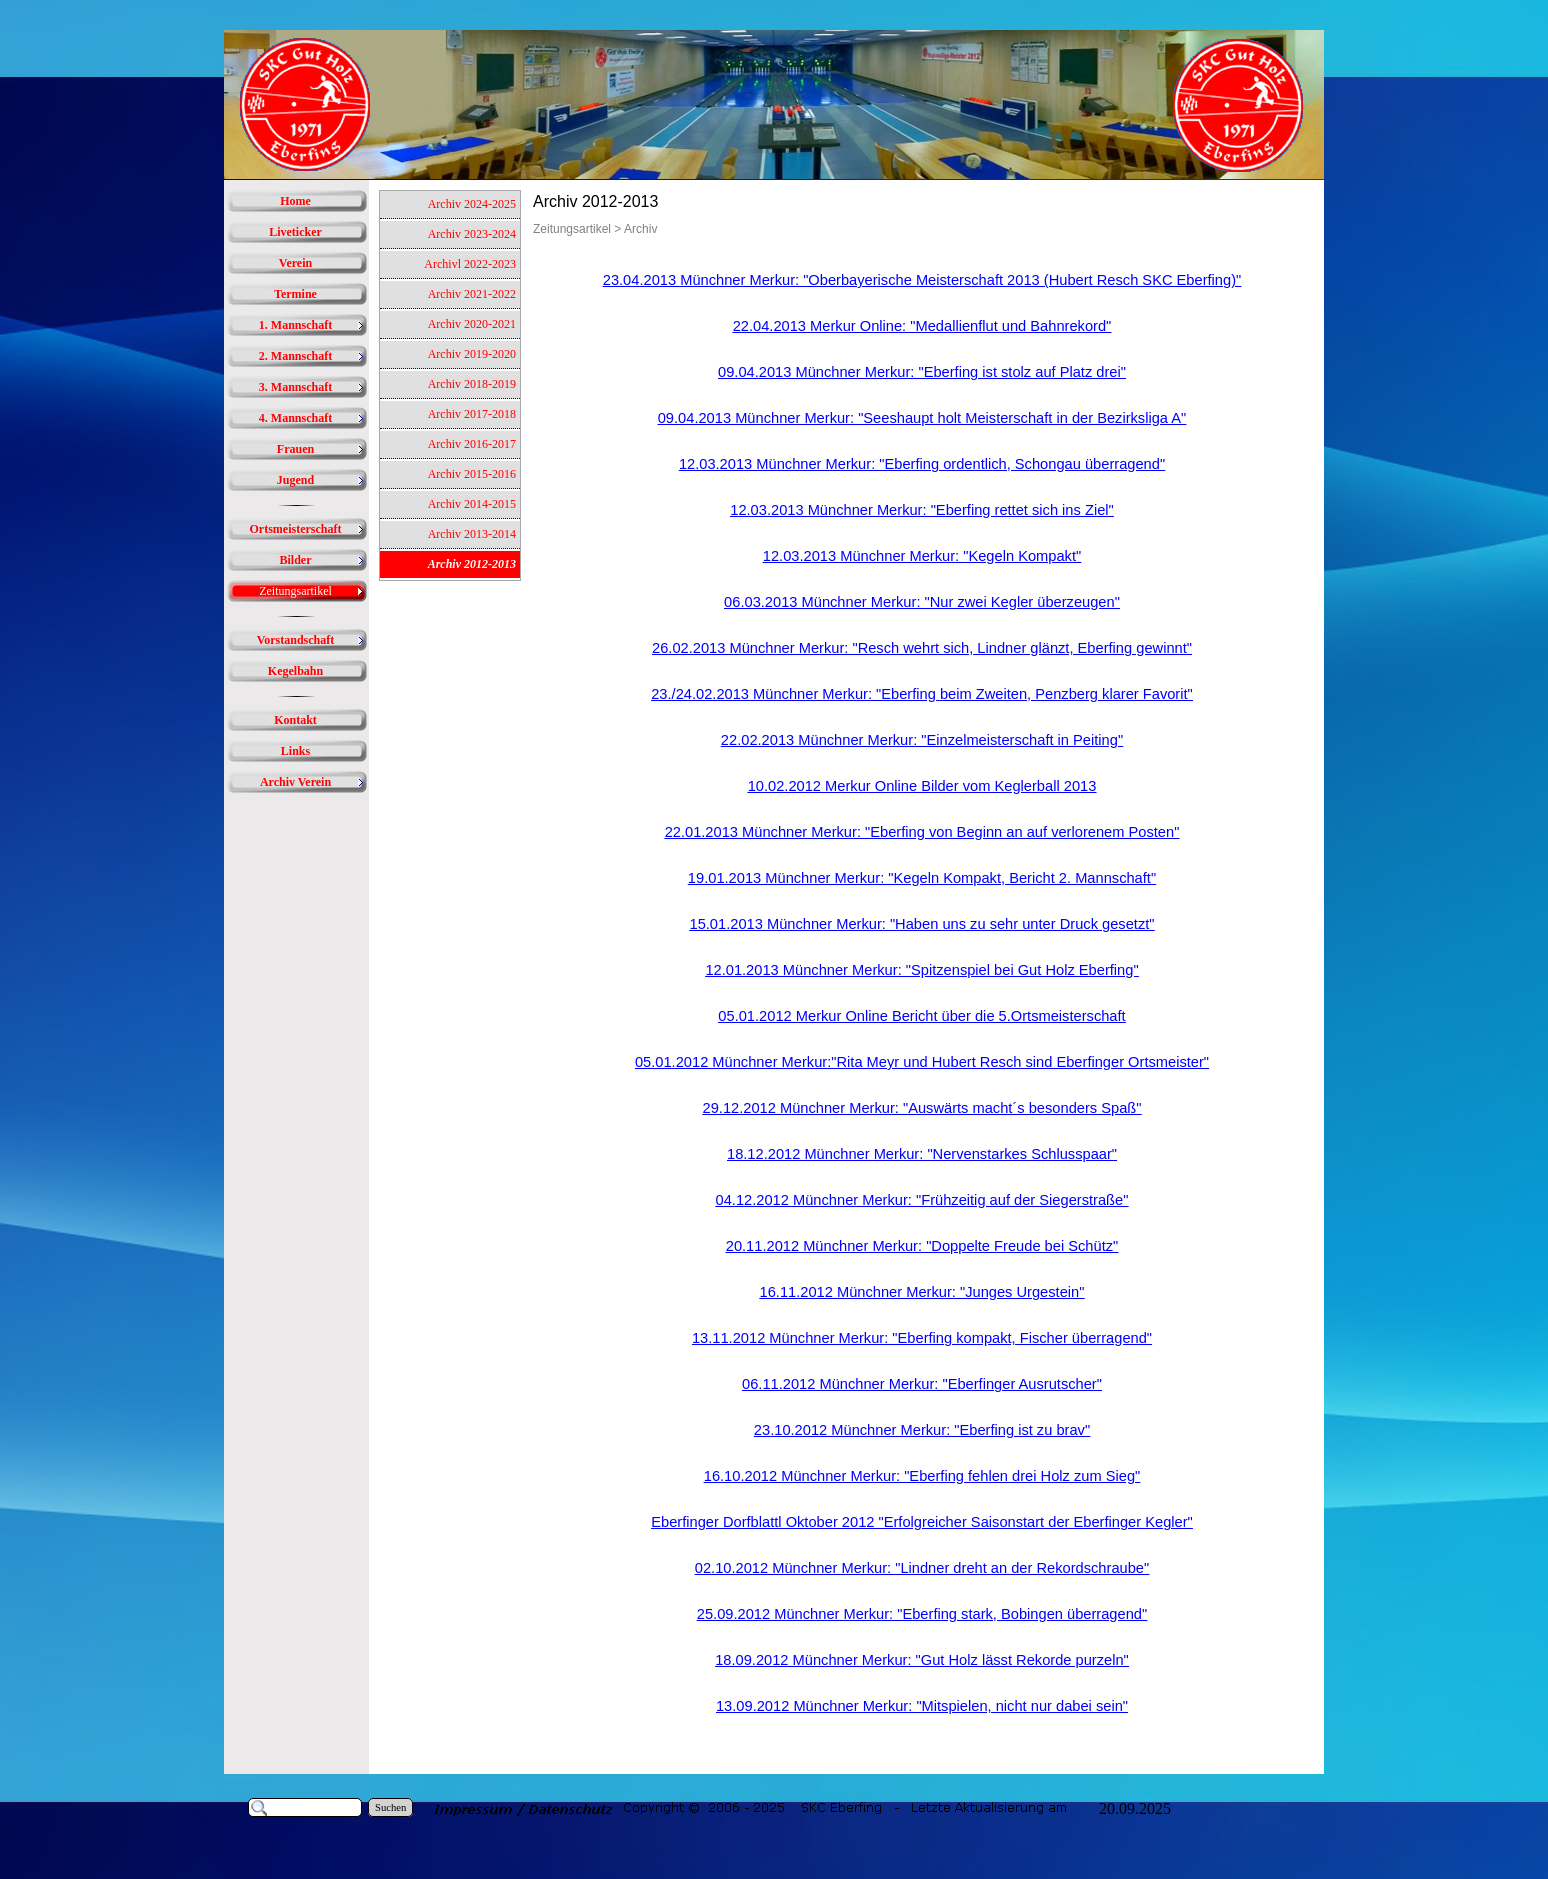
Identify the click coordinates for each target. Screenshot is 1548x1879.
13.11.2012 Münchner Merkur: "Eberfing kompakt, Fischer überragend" (922, 1338)
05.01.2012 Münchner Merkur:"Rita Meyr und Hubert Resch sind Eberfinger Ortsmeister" (922, 1062)
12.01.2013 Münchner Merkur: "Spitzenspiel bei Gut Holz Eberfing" (921, 970)
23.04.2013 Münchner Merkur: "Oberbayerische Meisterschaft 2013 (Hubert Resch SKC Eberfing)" (922, 280)
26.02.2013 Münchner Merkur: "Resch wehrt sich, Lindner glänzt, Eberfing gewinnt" (922, 648)
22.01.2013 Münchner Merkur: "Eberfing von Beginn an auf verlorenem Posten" (922, 832)
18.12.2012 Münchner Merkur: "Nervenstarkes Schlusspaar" (922, 1154)
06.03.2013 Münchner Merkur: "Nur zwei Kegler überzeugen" (922, 602)
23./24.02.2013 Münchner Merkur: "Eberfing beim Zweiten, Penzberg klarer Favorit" (922, 694)
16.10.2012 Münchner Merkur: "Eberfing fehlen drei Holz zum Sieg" (922, 1476)
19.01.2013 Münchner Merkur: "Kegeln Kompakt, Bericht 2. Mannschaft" (922, 878)
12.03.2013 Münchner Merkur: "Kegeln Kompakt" (922, 556)
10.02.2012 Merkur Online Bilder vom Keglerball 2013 (922, 786)
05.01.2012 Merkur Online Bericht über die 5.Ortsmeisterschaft (921, 1016)
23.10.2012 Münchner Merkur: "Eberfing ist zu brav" (922, 1430)
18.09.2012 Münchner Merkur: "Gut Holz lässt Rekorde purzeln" (922, 1660)
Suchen (390, 1807)
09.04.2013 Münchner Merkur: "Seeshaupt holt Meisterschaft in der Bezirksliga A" (922, 418)
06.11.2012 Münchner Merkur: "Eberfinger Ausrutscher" (922, 1384)
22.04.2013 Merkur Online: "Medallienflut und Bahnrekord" (922, 326)
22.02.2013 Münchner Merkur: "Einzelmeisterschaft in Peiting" (922, 740)
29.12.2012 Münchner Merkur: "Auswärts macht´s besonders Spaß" (922, 1108)
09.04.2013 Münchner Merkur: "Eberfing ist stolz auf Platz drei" (922, 372)
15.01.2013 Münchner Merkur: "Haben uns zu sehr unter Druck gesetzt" (922, 924)
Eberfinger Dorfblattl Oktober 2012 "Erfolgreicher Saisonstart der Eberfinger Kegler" (922, 1522)
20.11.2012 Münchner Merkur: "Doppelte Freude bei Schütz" (922, 1246)
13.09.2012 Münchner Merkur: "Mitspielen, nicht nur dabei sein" (922, 1706)
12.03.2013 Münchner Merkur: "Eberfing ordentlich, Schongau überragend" (922, 464)
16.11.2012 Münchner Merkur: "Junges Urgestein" (922, 1292)
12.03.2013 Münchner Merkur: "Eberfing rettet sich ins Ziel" (922, 510)
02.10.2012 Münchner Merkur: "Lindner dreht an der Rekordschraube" (922, 1568)
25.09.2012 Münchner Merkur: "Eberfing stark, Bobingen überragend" (922, 1614)
